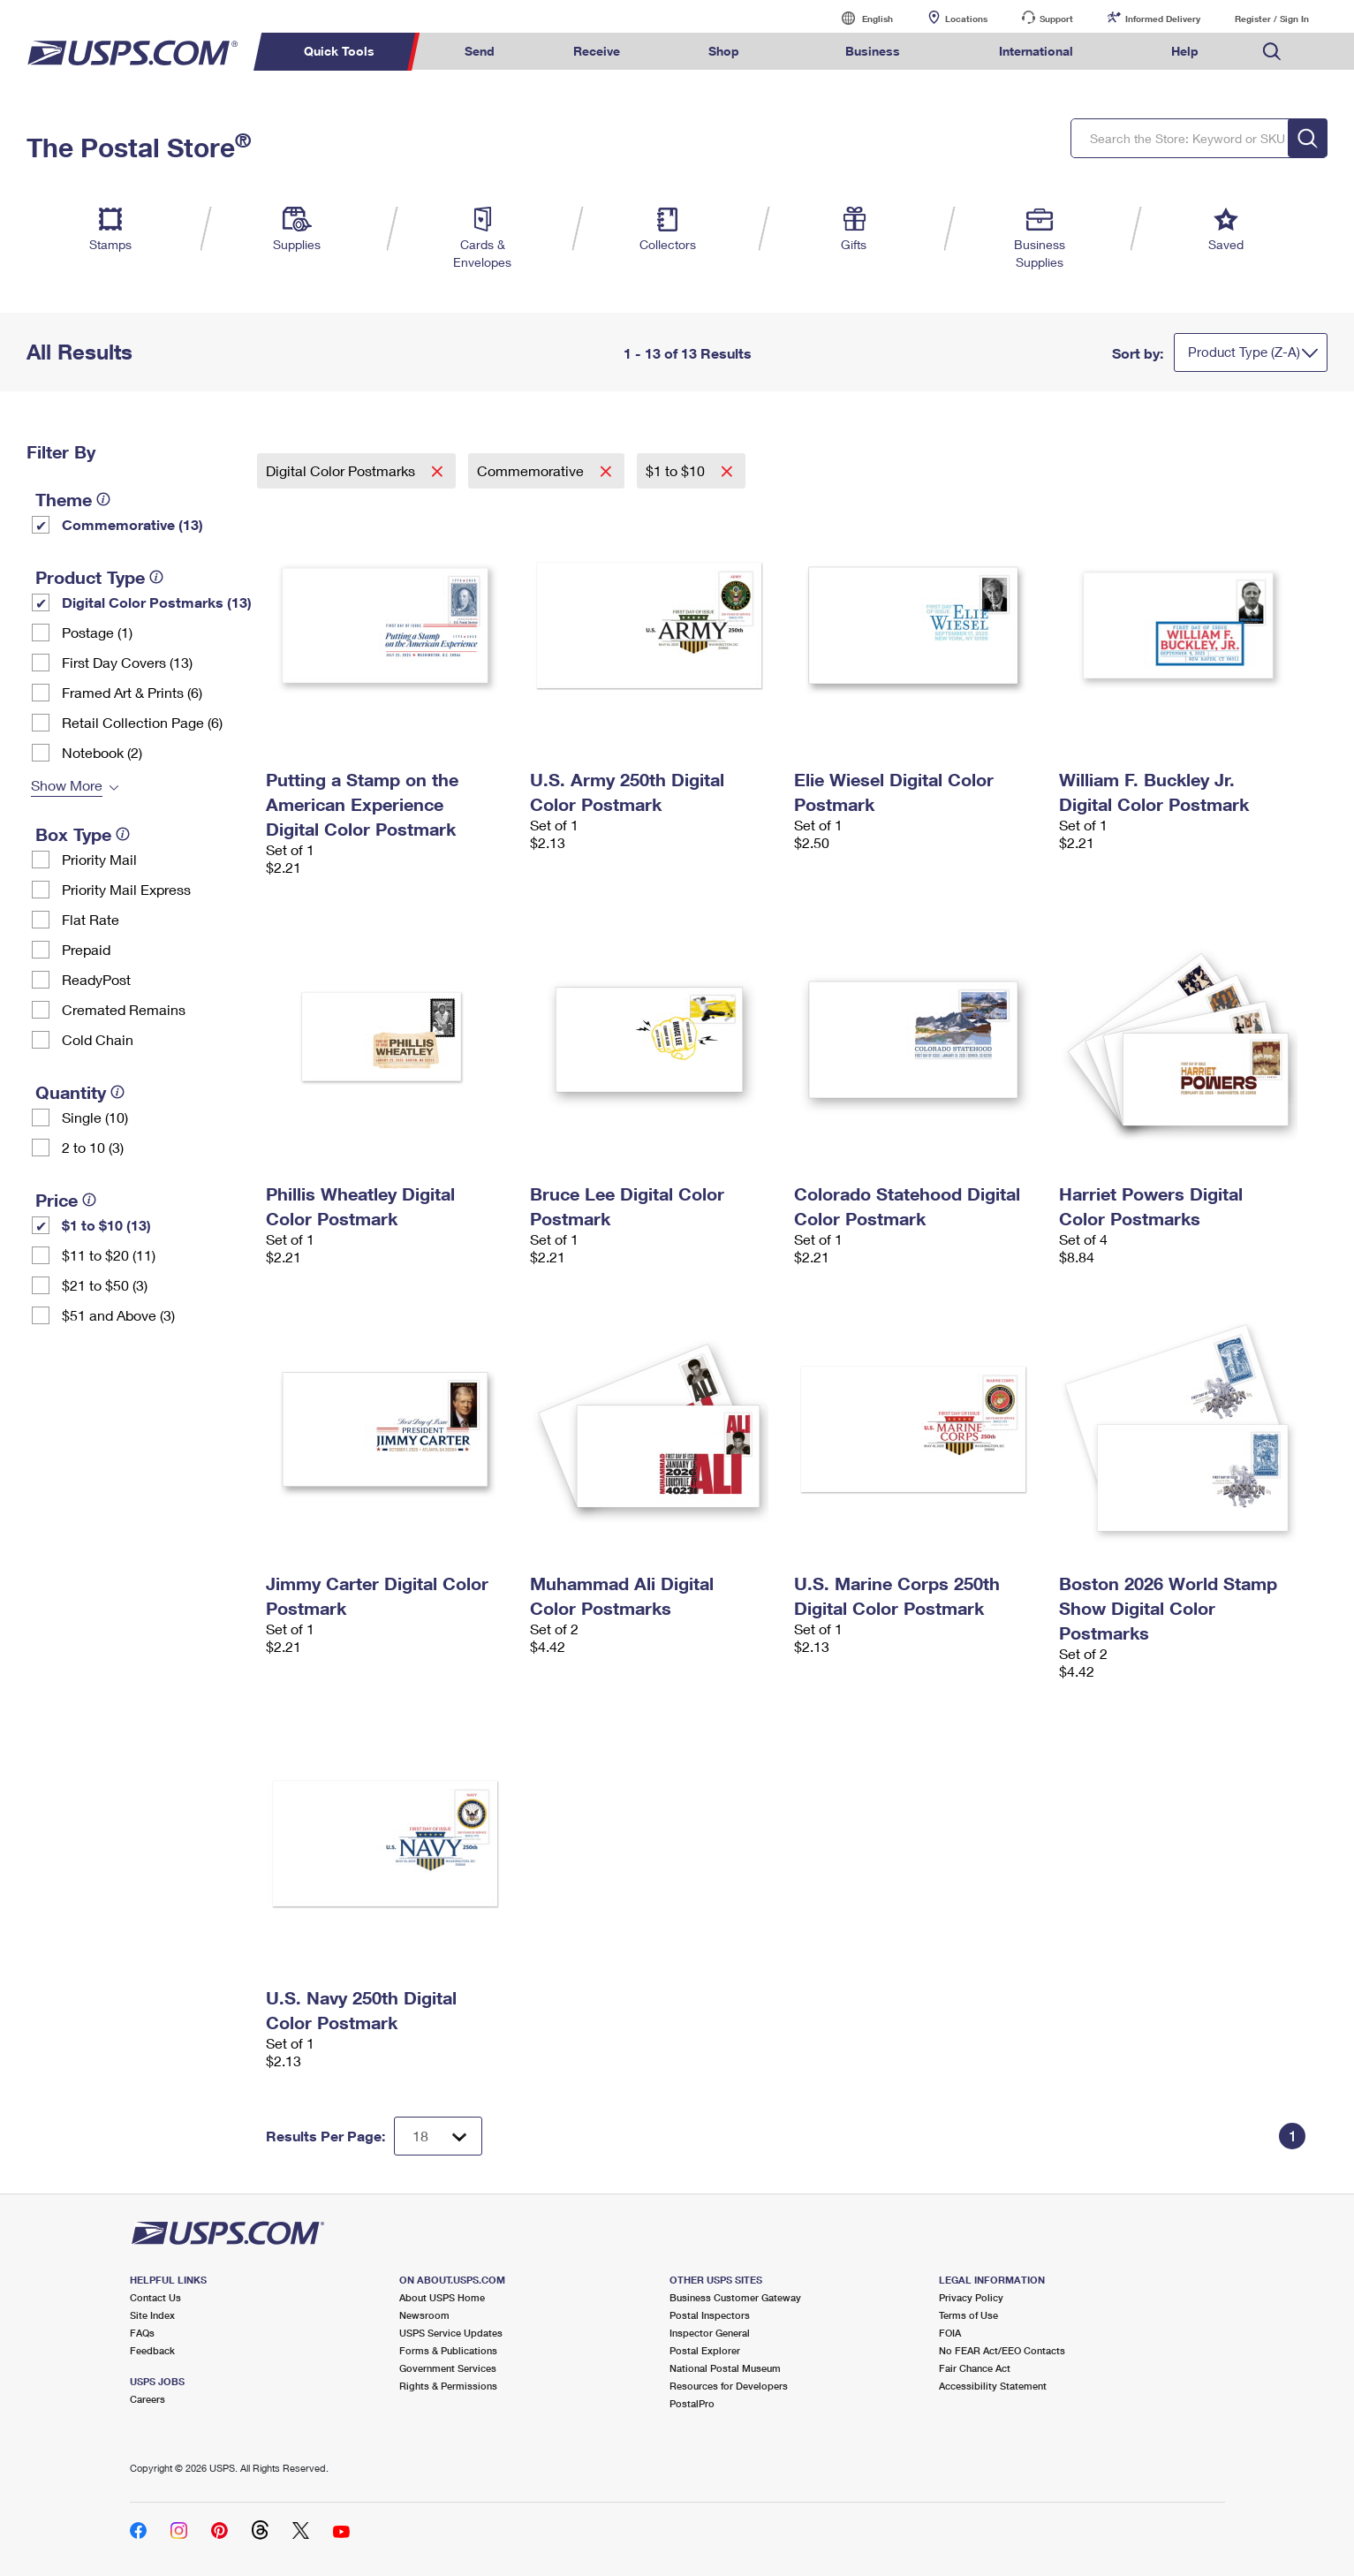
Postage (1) (97, 632)
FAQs (142, 2332)
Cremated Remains (123, 1009)
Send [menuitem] (480, 50)
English (859, 18)
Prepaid (86, 949)
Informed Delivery (1162, 18)
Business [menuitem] (872, 50)
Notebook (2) (102, 752)
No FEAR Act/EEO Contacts (1002, 2350)
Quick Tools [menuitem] (339, 50)
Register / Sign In (1272, 18)
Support (1056, 18)
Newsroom (424, 2315)
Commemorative (532, 470)
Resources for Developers (728, 2385)
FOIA (950, 2332)
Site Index (152, 2315)
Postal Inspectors (709, 2315)
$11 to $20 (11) (108, 1254)
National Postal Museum (725, 2368)
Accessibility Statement (993, 2385)
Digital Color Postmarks (342, 470)
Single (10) (95, 1117)
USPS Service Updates (451, 2332)
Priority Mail (99, 859)
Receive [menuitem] (596, 50)
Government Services (447, 2368)
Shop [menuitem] (723, 50)
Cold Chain (97, 1039)
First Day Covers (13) (127, 662)
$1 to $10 (677, 470)
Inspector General (709, 2332)
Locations (966, 18)
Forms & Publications (448, 2350)
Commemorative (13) (132, 524)
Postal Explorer (704, 2350)
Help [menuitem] (1185, 50)
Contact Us (155, 2297)
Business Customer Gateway (735, 2297)
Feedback (152, 2350)
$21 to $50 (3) (105, 1285)
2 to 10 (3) (93, 1147)
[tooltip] (103, 499)
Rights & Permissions (448, 2385)
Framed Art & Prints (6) (132, 692)
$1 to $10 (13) (106, 1224)
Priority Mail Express (126, 889)
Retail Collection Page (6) (142, 722)
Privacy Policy (971, 2297)
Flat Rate (90, 919)
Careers (147, 2399)
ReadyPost (96, 979)
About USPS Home (442, 2297)
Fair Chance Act (974, 2368)
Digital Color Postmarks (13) (157, 602)
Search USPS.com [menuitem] (1272, 52)
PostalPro (692, 2403)
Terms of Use (968, 2315)
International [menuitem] (1036, 50)
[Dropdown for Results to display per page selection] (438, 2136)
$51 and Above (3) (118, 1315)
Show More (66, 785)
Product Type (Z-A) (1244, 352)
